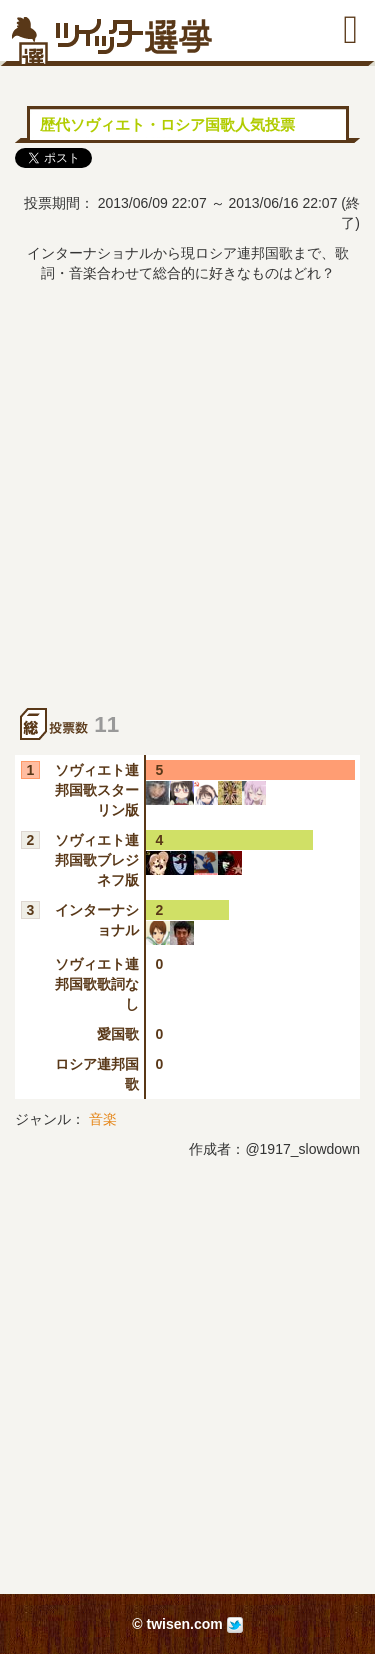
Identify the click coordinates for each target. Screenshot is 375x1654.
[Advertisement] (187, 510)
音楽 (103, 1119)
